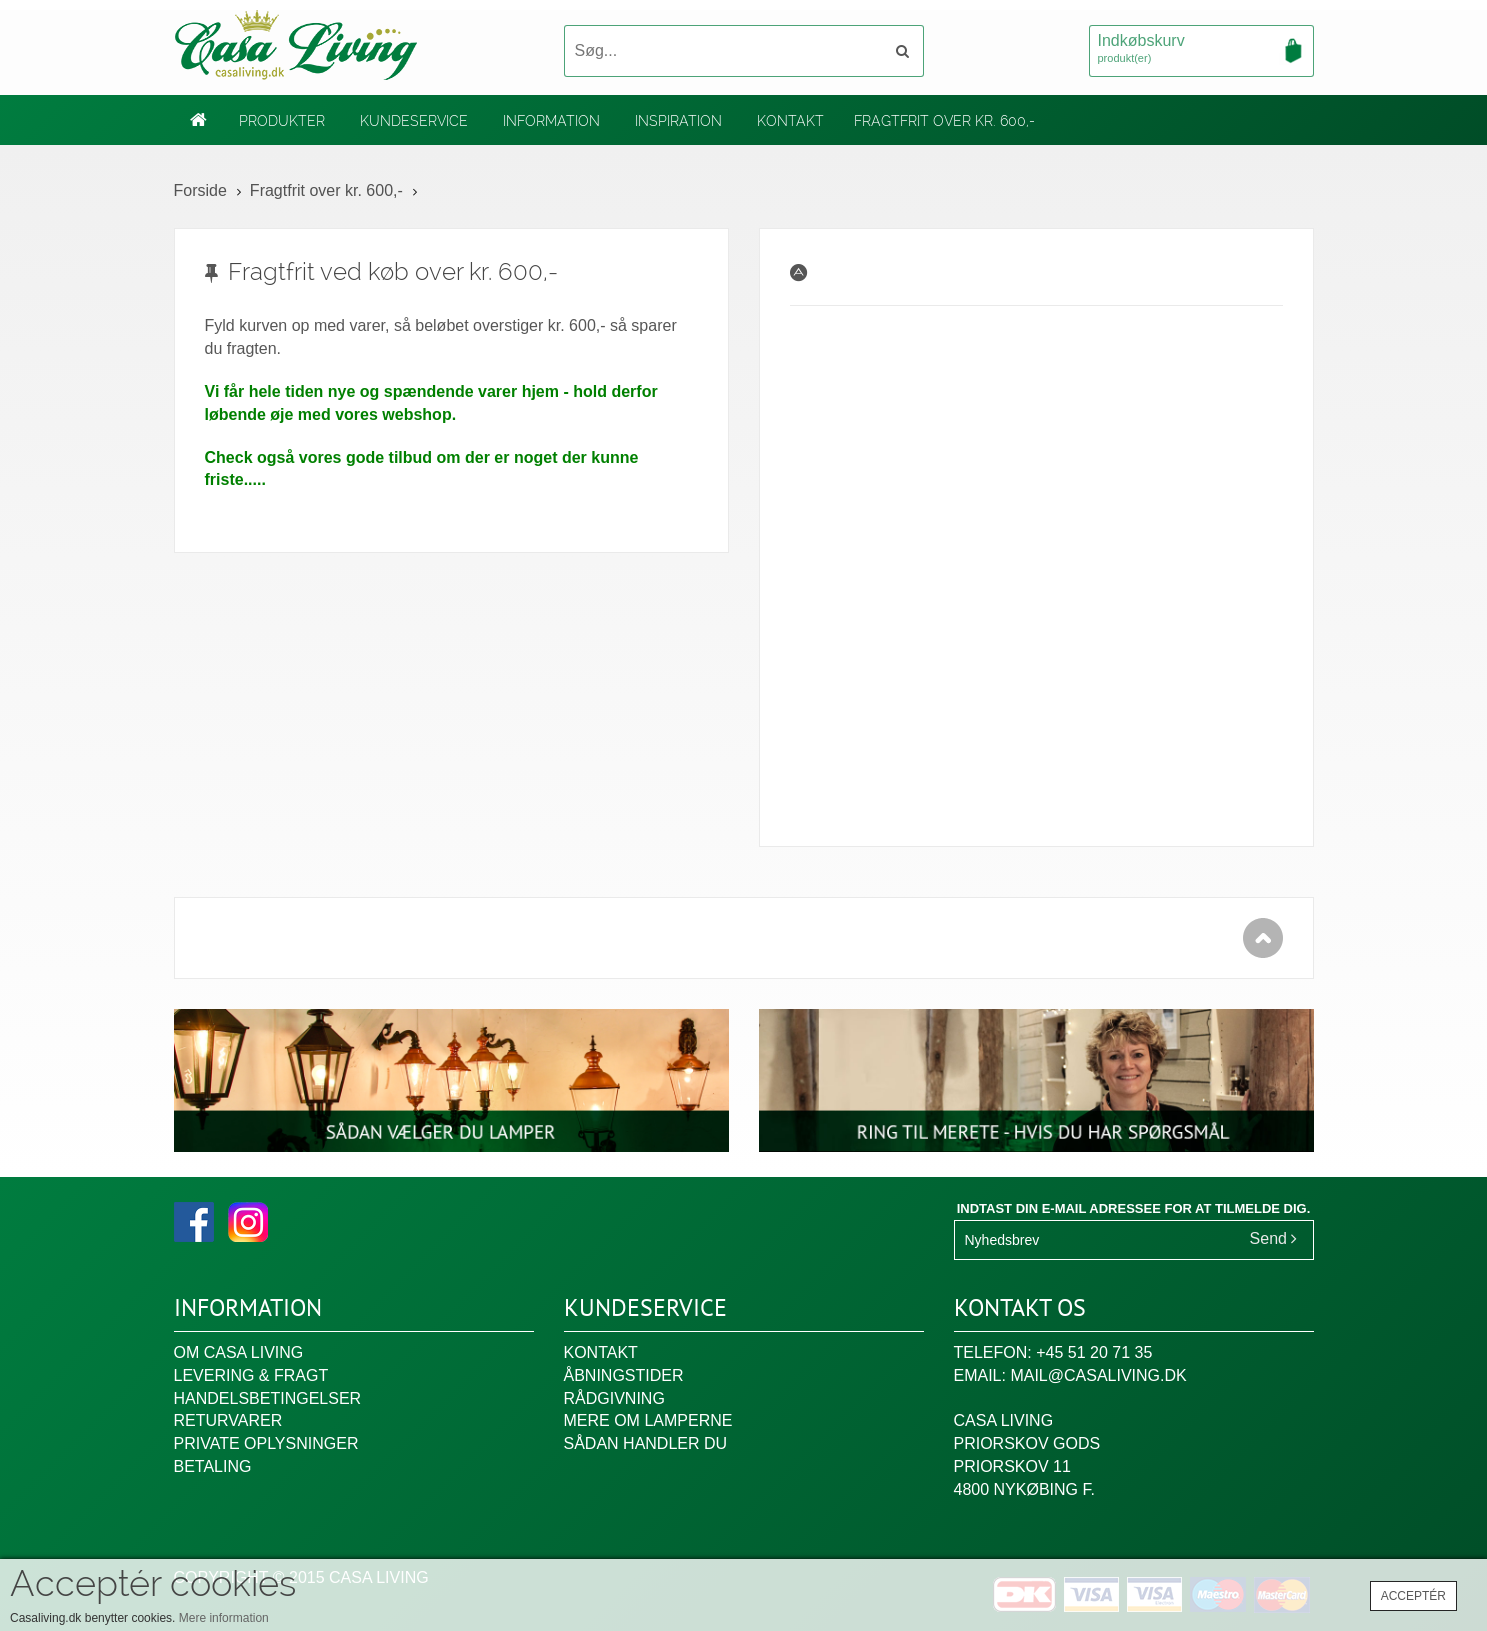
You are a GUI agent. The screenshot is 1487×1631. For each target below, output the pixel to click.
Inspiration (678, 121)
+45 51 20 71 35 (1094, 1352)
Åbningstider (624, 1375)
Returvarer (228, 1420)
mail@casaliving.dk (1098, 1375)
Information (551, 121)
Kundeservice (414, 121)
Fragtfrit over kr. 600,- (944, 121)
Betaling (213, 1466)
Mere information (224, 1618)
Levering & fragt (251, 1375)
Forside (200, 190)
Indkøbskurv (1201, 50)
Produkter (282, 121)
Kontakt (790, 121)
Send (1274, 1238)
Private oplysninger (266, 1443)
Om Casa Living (239, 1352)
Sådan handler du (646, 1443)
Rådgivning (614, 1398)
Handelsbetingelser (268, 1398)
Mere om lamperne (648, 1420)
